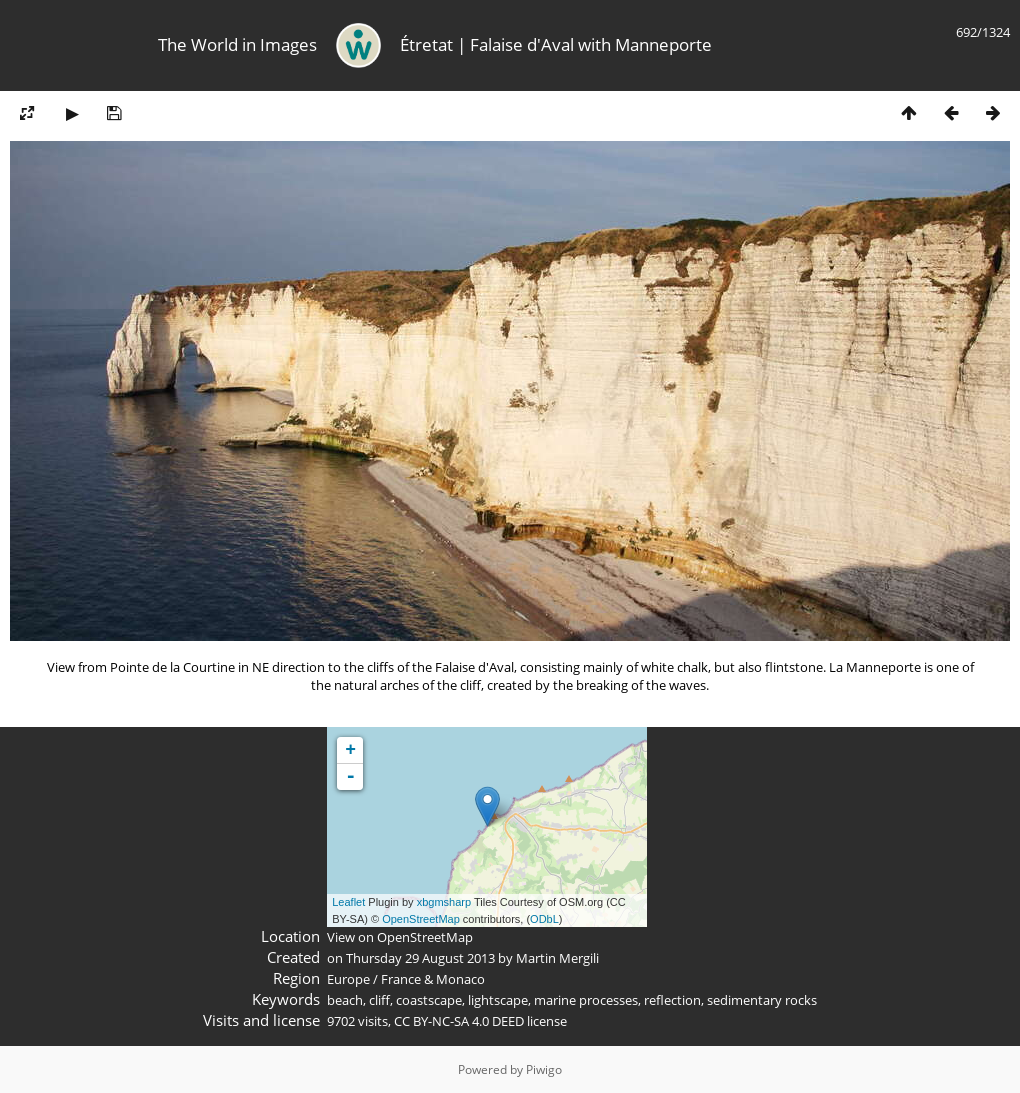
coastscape (429, 1000)
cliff (379, 1000)
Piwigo (544, 1069)
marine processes (586, 1000)
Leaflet (348, 902)
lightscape (498, 1000)
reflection (672, 1000)
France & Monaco (433, 979)
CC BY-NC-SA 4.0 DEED (459, 1021)
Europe (348, 979)
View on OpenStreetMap (400, 937)
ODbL (544, 919)
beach (345, 1000)
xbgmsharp (444, 902)
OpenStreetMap (421, 919)
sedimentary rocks (762, 1000)
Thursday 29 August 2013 (420, 958)
